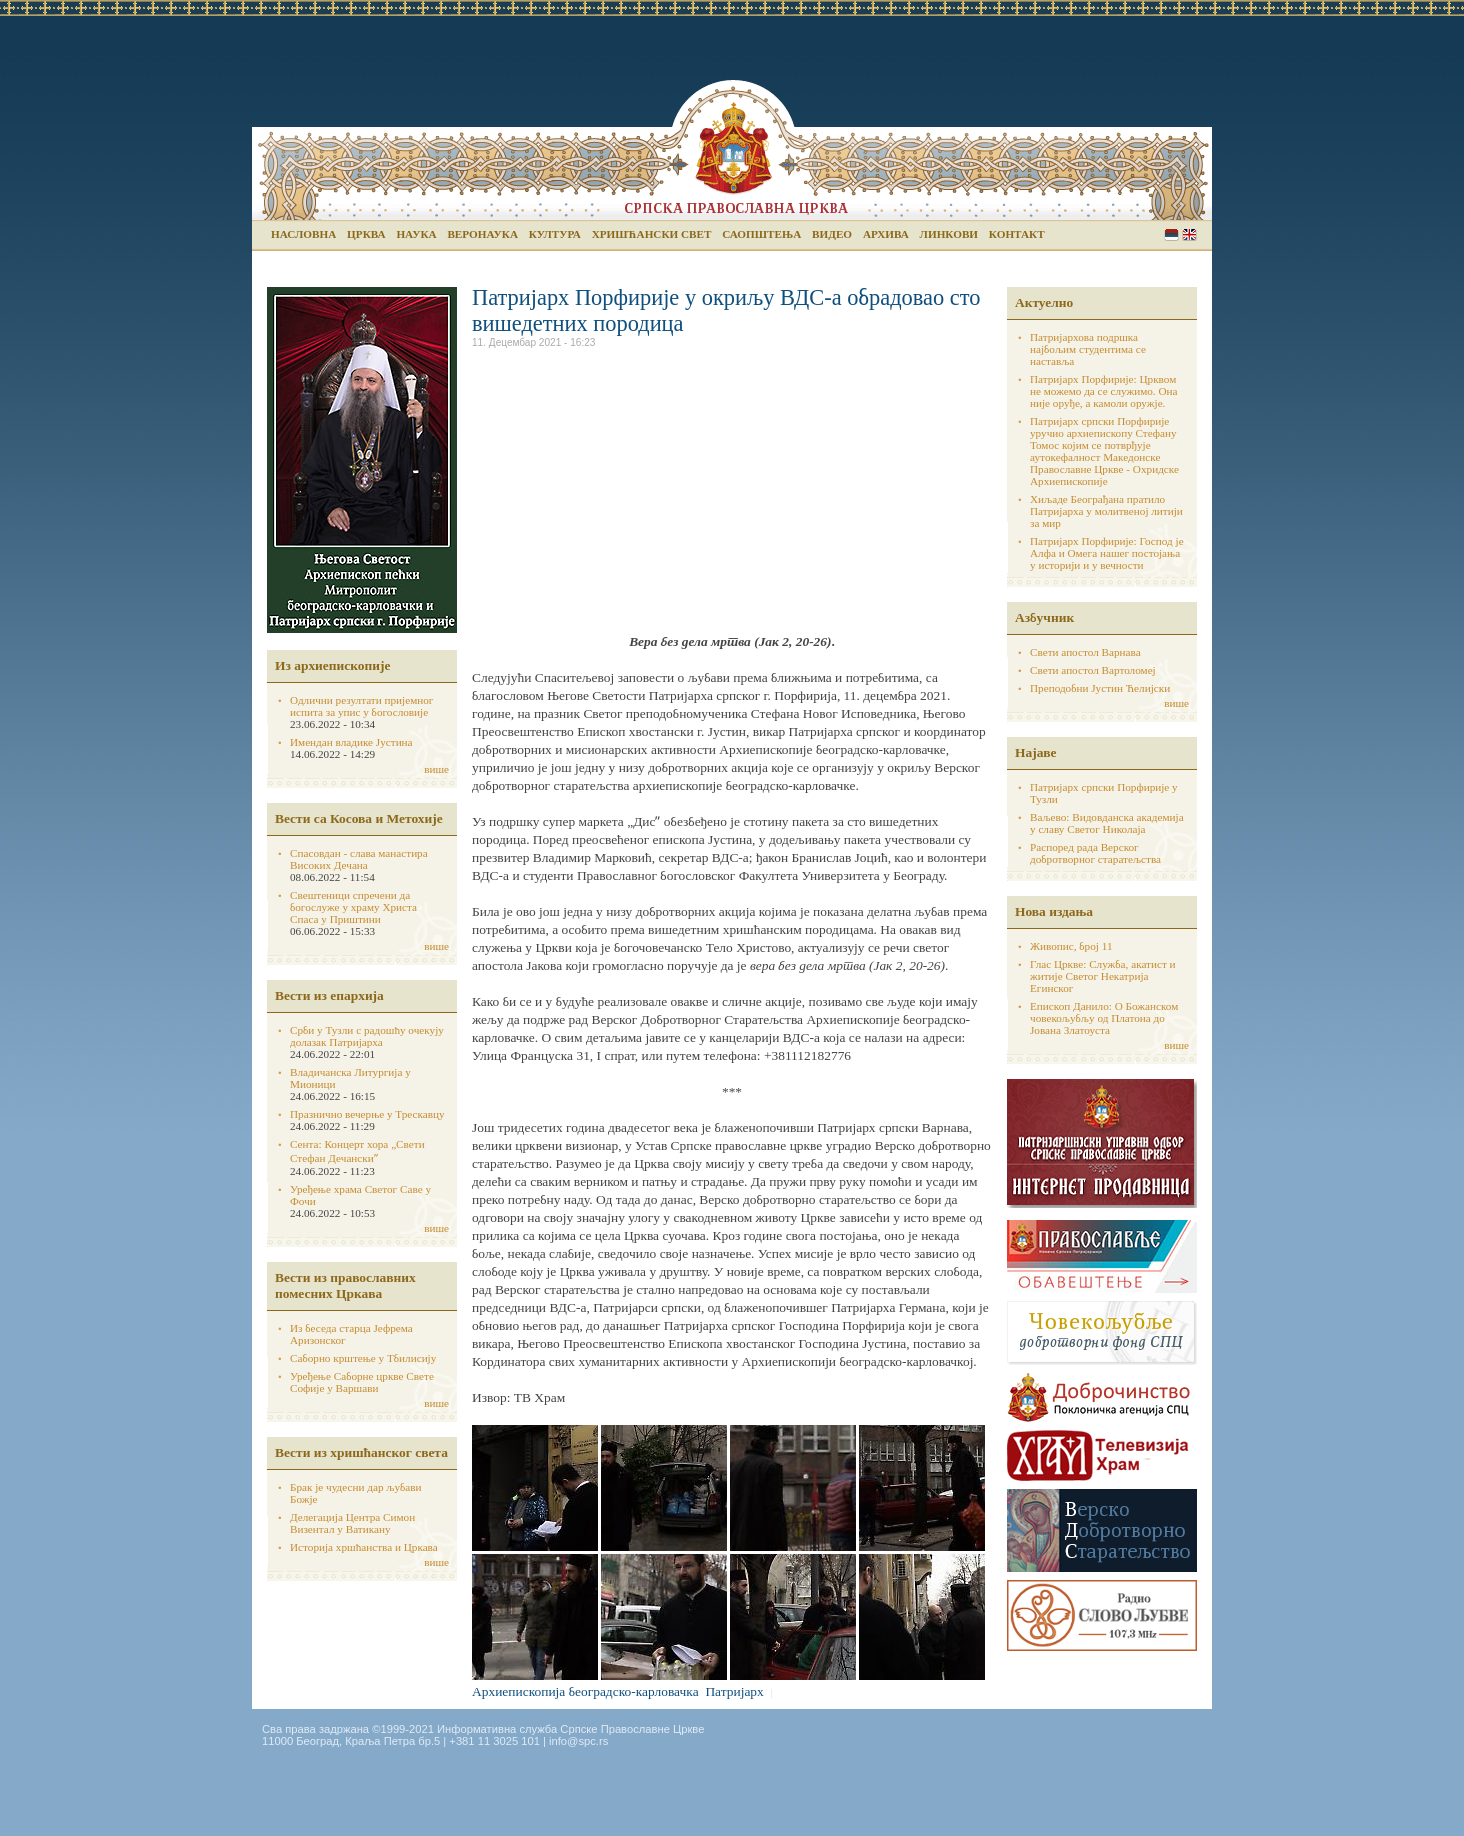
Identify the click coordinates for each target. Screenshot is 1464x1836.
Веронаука (482, 234)
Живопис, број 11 (1071, 946)
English (1189, 234)
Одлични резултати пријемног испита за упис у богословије (361, 706)
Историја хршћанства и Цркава (364, 1547)
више (436, 769)
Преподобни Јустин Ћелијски (1100, 688)
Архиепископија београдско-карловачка (585, 1691)
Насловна (303, 234)
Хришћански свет (652, 234)
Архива (886, 234)
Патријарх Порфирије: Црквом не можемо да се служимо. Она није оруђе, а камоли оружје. (1104, 391)
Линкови (949, 234)
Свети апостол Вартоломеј (1093, 670)
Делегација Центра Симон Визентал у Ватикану (352, 1523)
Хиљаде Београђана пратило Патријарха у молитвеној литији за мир (1106, 511)
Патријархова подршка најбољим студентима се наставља (1088, 349)
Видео (832, 234)
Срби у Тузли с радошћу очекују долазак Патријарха (367, 1036)
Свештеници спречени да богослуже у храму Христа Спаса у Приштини (353, 907)
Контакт (1017, 234)
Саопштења (761, 234)
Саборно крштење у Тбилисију (363, 1358)
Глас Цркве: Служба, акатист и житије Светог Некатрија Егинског (1103, 976)
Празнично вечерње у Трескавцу (367, 1114)
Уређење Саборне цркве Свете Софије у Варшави (362, 1382)
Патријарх (734, 1691)
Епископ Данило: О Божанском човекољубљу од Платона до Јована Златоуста (1104, 1018)
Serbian (1171, 234)
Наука (416, 234)
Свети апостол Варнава (1085, 652)
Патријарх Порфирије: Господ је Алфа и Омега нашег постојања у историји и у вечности (1107, 553)
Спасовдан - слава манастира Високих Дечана (359, 859)
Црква (366, 234)
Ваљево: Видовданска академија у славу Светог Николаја (1107, 823)
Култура (555, 234)
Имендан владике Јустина (351, 742)
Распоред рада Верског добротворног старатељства (1095, 853)
